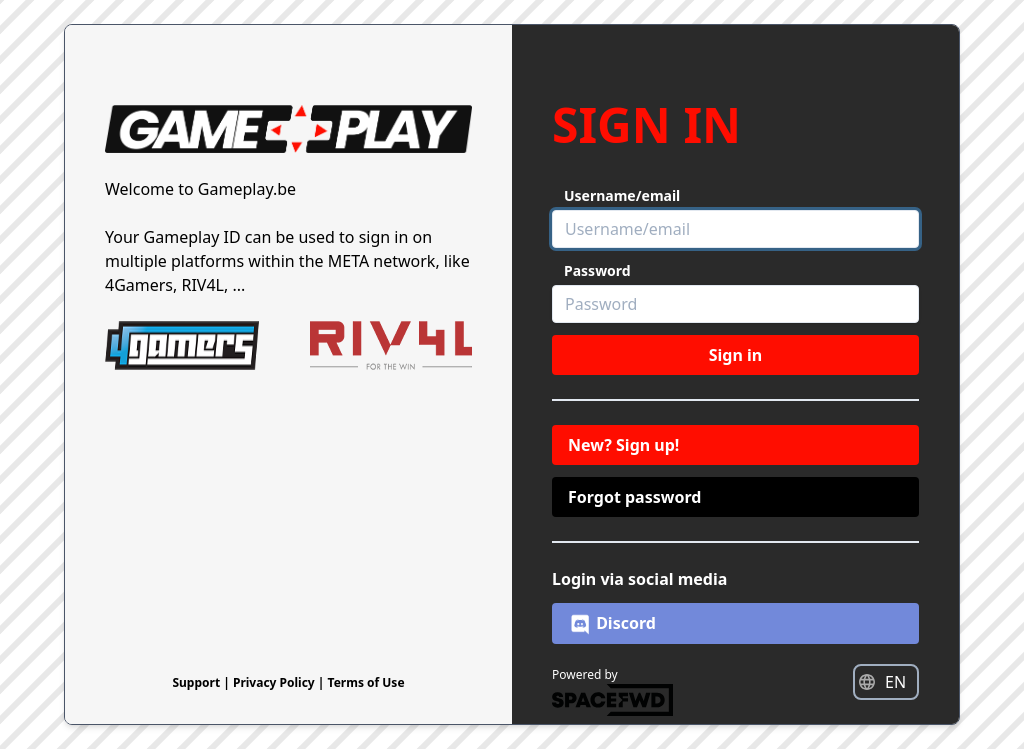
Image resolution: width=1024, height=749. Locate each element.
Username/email (622, 195)
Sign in (735, 355)
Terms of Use (366, 682)
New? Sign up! (623, 445)
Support (197, 682)
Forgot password (634, 497)
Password (597, 270)
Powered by (612, 691)
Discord (612, 624)
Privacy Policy (275, 682)
